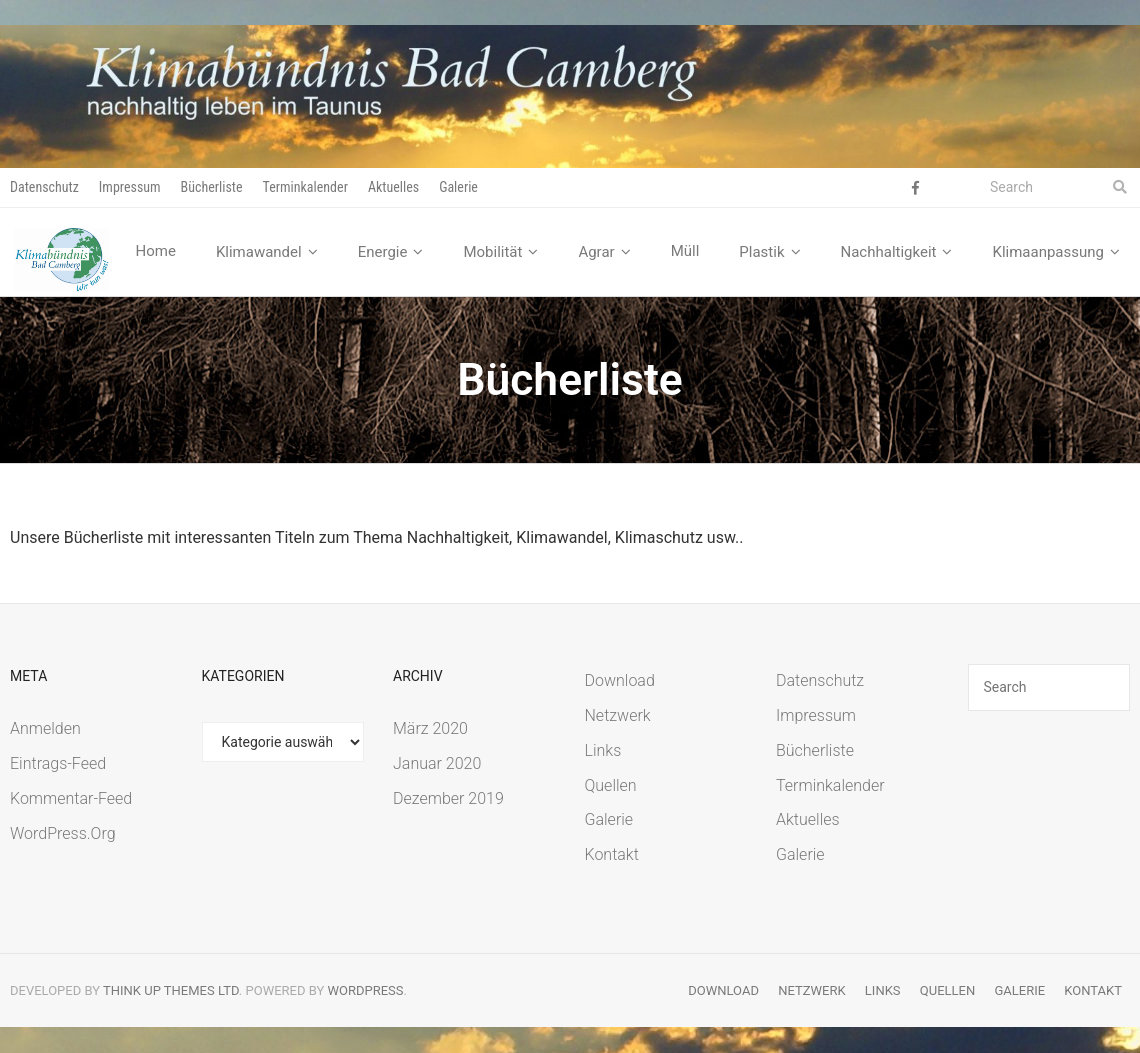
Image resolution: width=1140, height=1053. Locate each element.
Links (603, 751)
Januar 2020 (437, 764)
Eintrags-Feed (58, 764)
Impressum (130, 187)
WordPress (366, 991)
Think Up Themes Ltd (171, 991)
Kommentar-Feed (71, 799)
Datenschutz (44, 187)
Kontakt (612, 855)
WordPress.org (63, 833)
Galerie (458, 187)
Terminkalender (305, 187)
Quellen (611, 785)
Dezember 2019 (448, 799)
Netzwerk (618, 716)
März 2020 (430, 729)
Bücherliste (212, 187)
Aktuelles (393, 187)
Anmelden (45, 729)
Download (620, 681)
